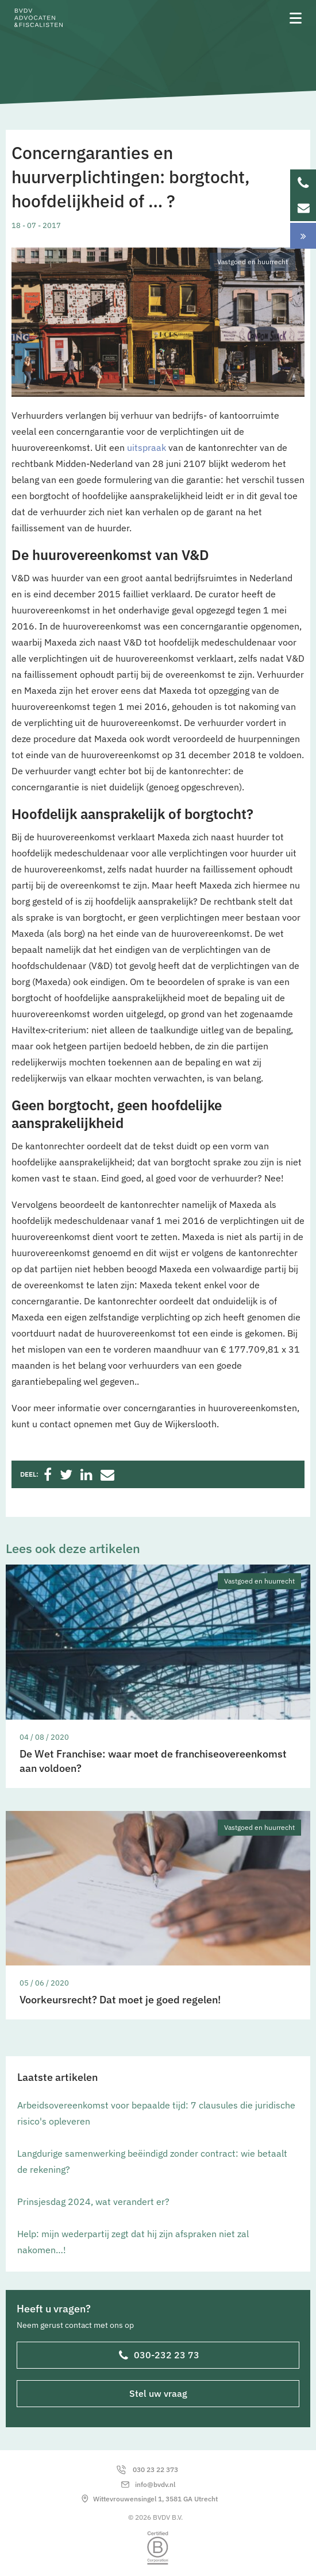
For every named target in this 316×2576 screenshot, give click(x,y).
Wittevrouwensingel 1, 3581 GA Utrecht (155, 2498)
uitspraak (146, 447)
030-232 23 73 (159, 2356)
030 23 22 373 (155, 2469)
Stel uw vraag (158, 2393)
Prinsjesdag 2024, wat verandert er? (93, 2201)
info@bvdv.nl (155, 2484)
